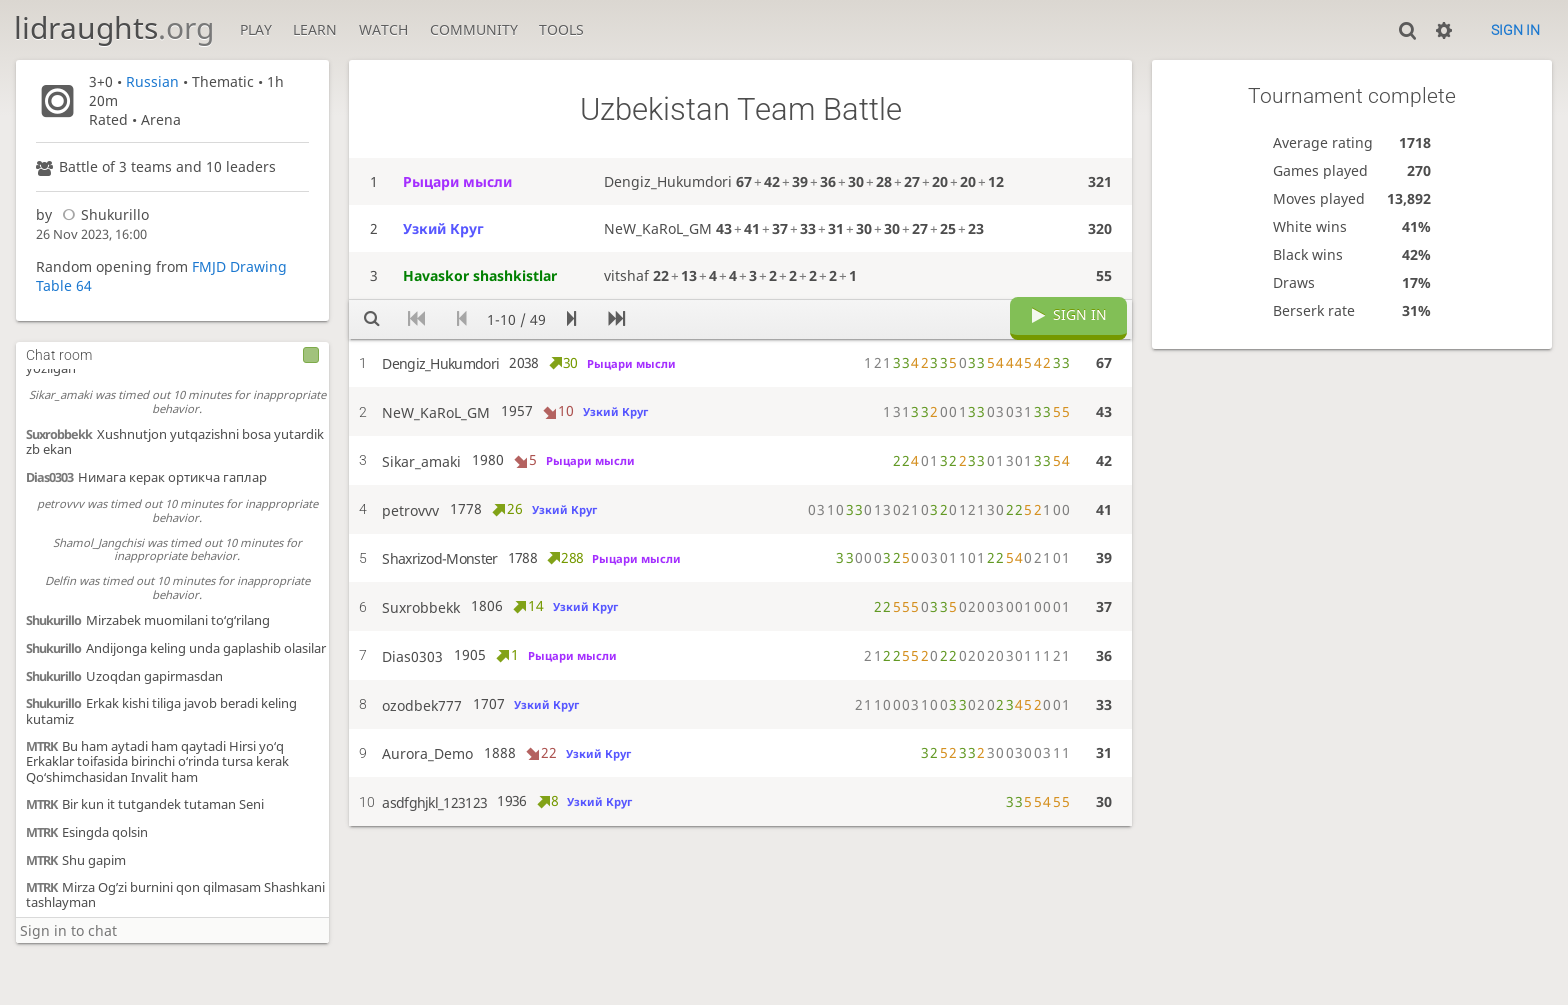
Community (474, 29)
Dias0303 (49, 477)
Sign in (1515, 30)
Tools (561, 29)
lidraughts (114, 27)
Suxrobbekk (59, 434)
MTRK (41, 746)
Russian (152, 81)
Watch (383, 29)
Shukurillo (102, 214)
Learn (315, 29)
